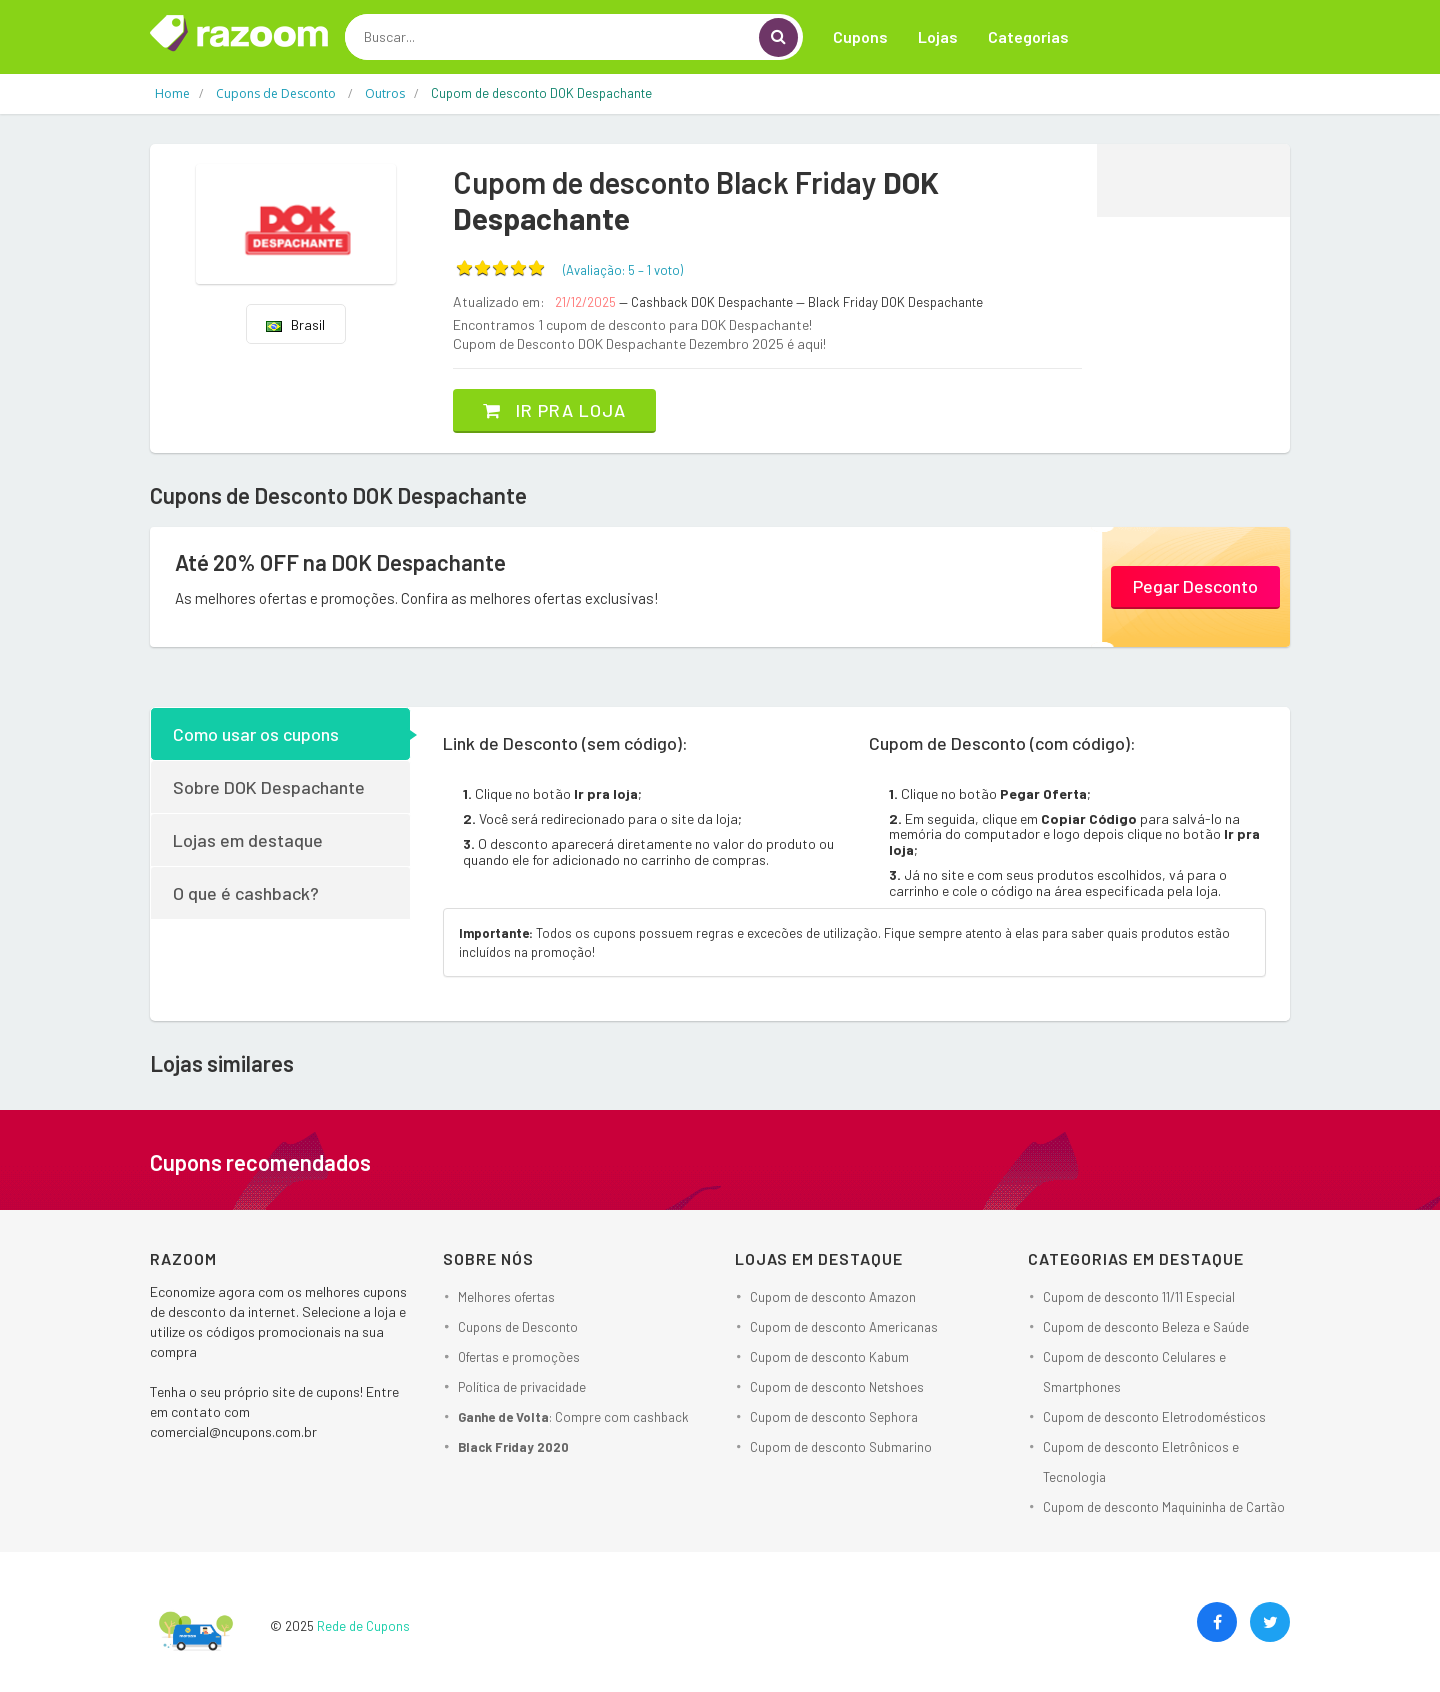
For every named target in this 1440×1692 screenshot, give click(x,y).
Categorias (1028, 36)
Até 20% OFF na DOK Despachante (340, 562)
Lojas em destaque (248, 840)
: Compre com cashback (573, 1417)
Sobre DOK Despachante (269, 787)
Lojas (938, 36)
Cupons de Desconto (518, 1327)
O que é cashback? (246, 893)
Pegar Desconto (1195, 586)
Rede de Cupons (363, 1626)
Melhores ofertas (506, 1297)
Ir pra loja (554, 410)
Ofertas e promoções (519, 1357)
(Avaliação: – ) (623, 270)
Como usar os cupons (256, 734)
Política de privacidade (522, 1387)
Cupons (860, 36)
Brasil (295, 324)
